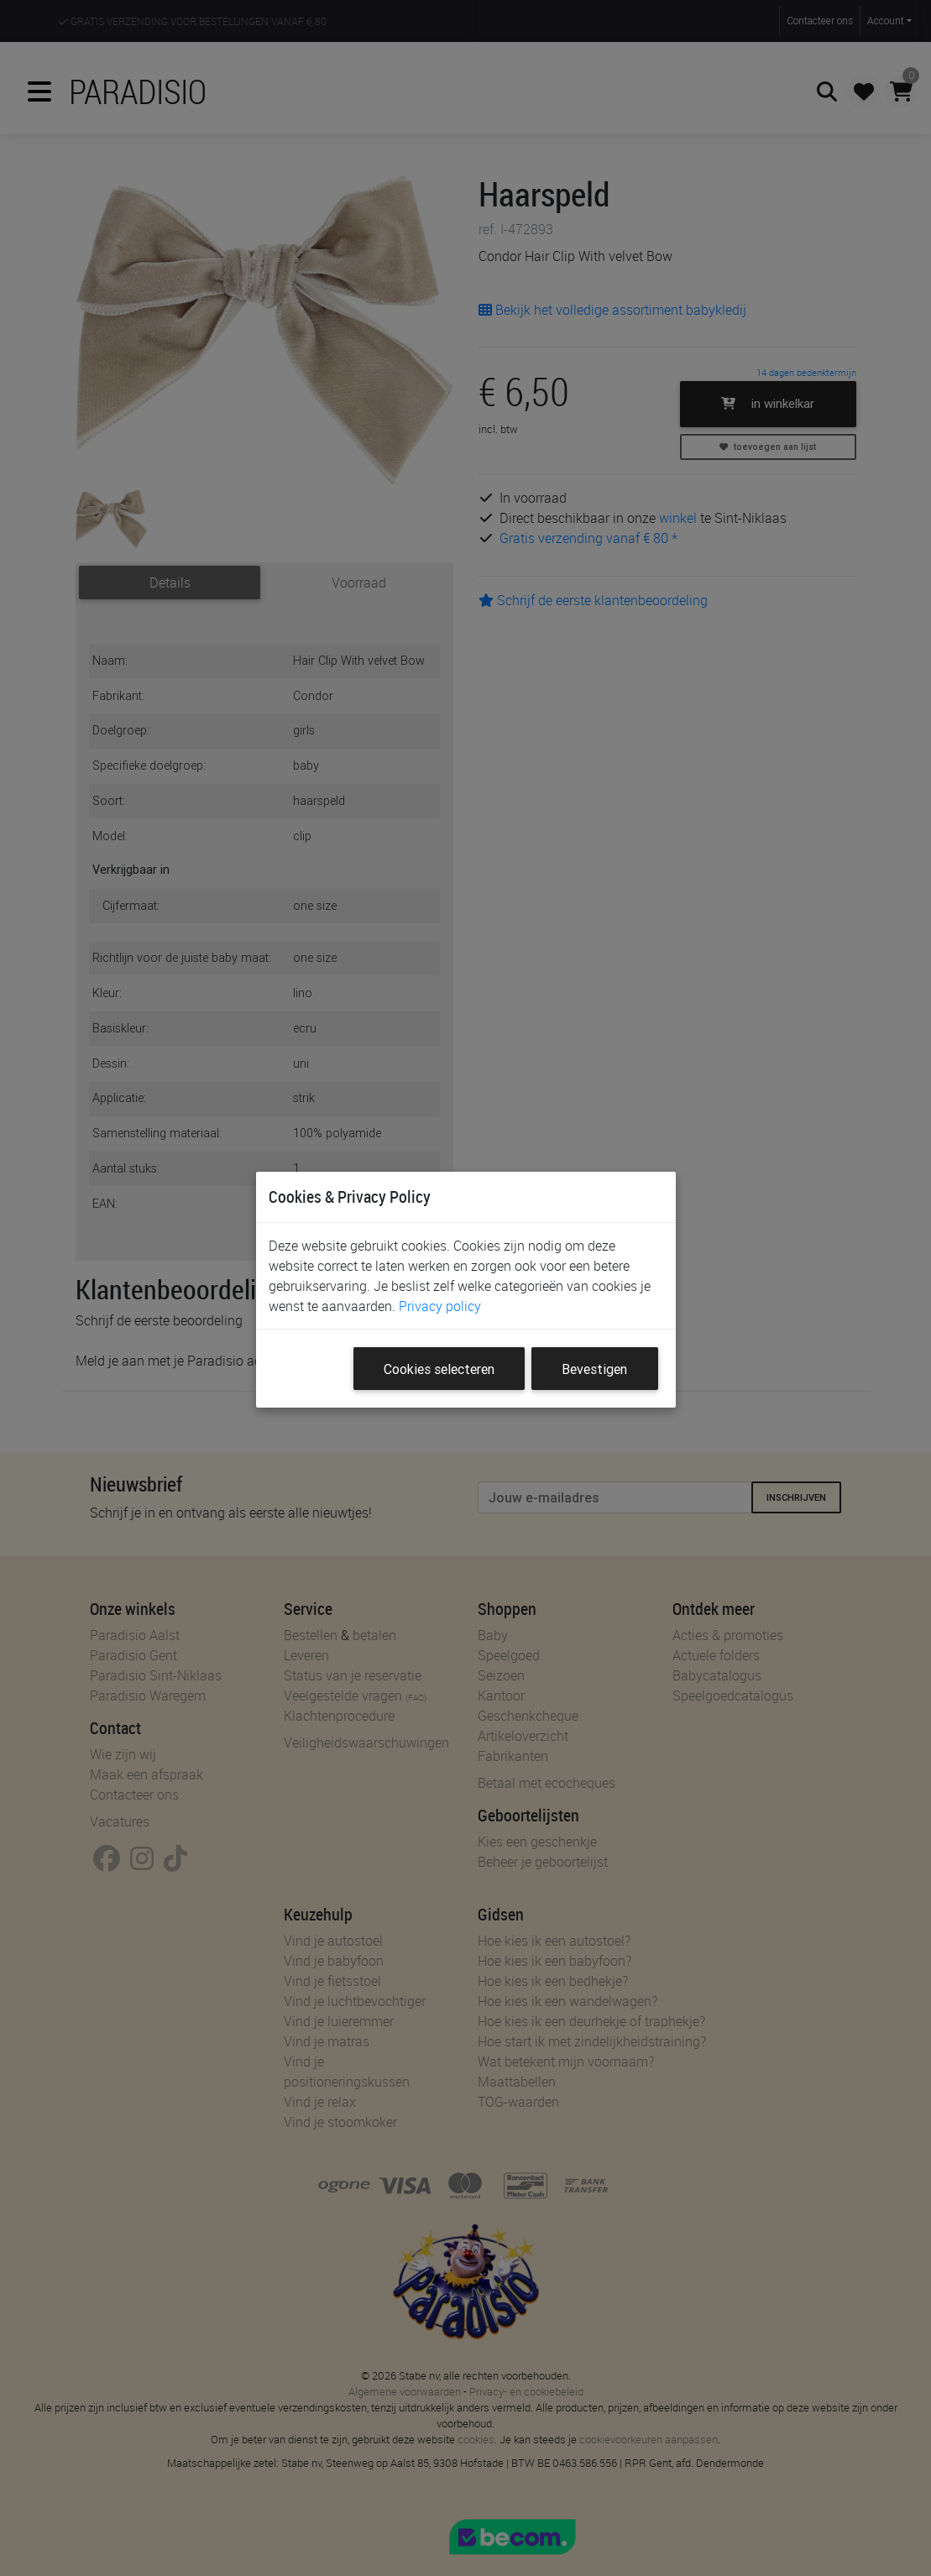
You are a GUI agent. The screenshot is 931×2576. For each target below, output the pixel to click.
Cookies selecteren (439, 1369)
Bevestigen (594, 1369)
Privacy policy (440, 1306)
